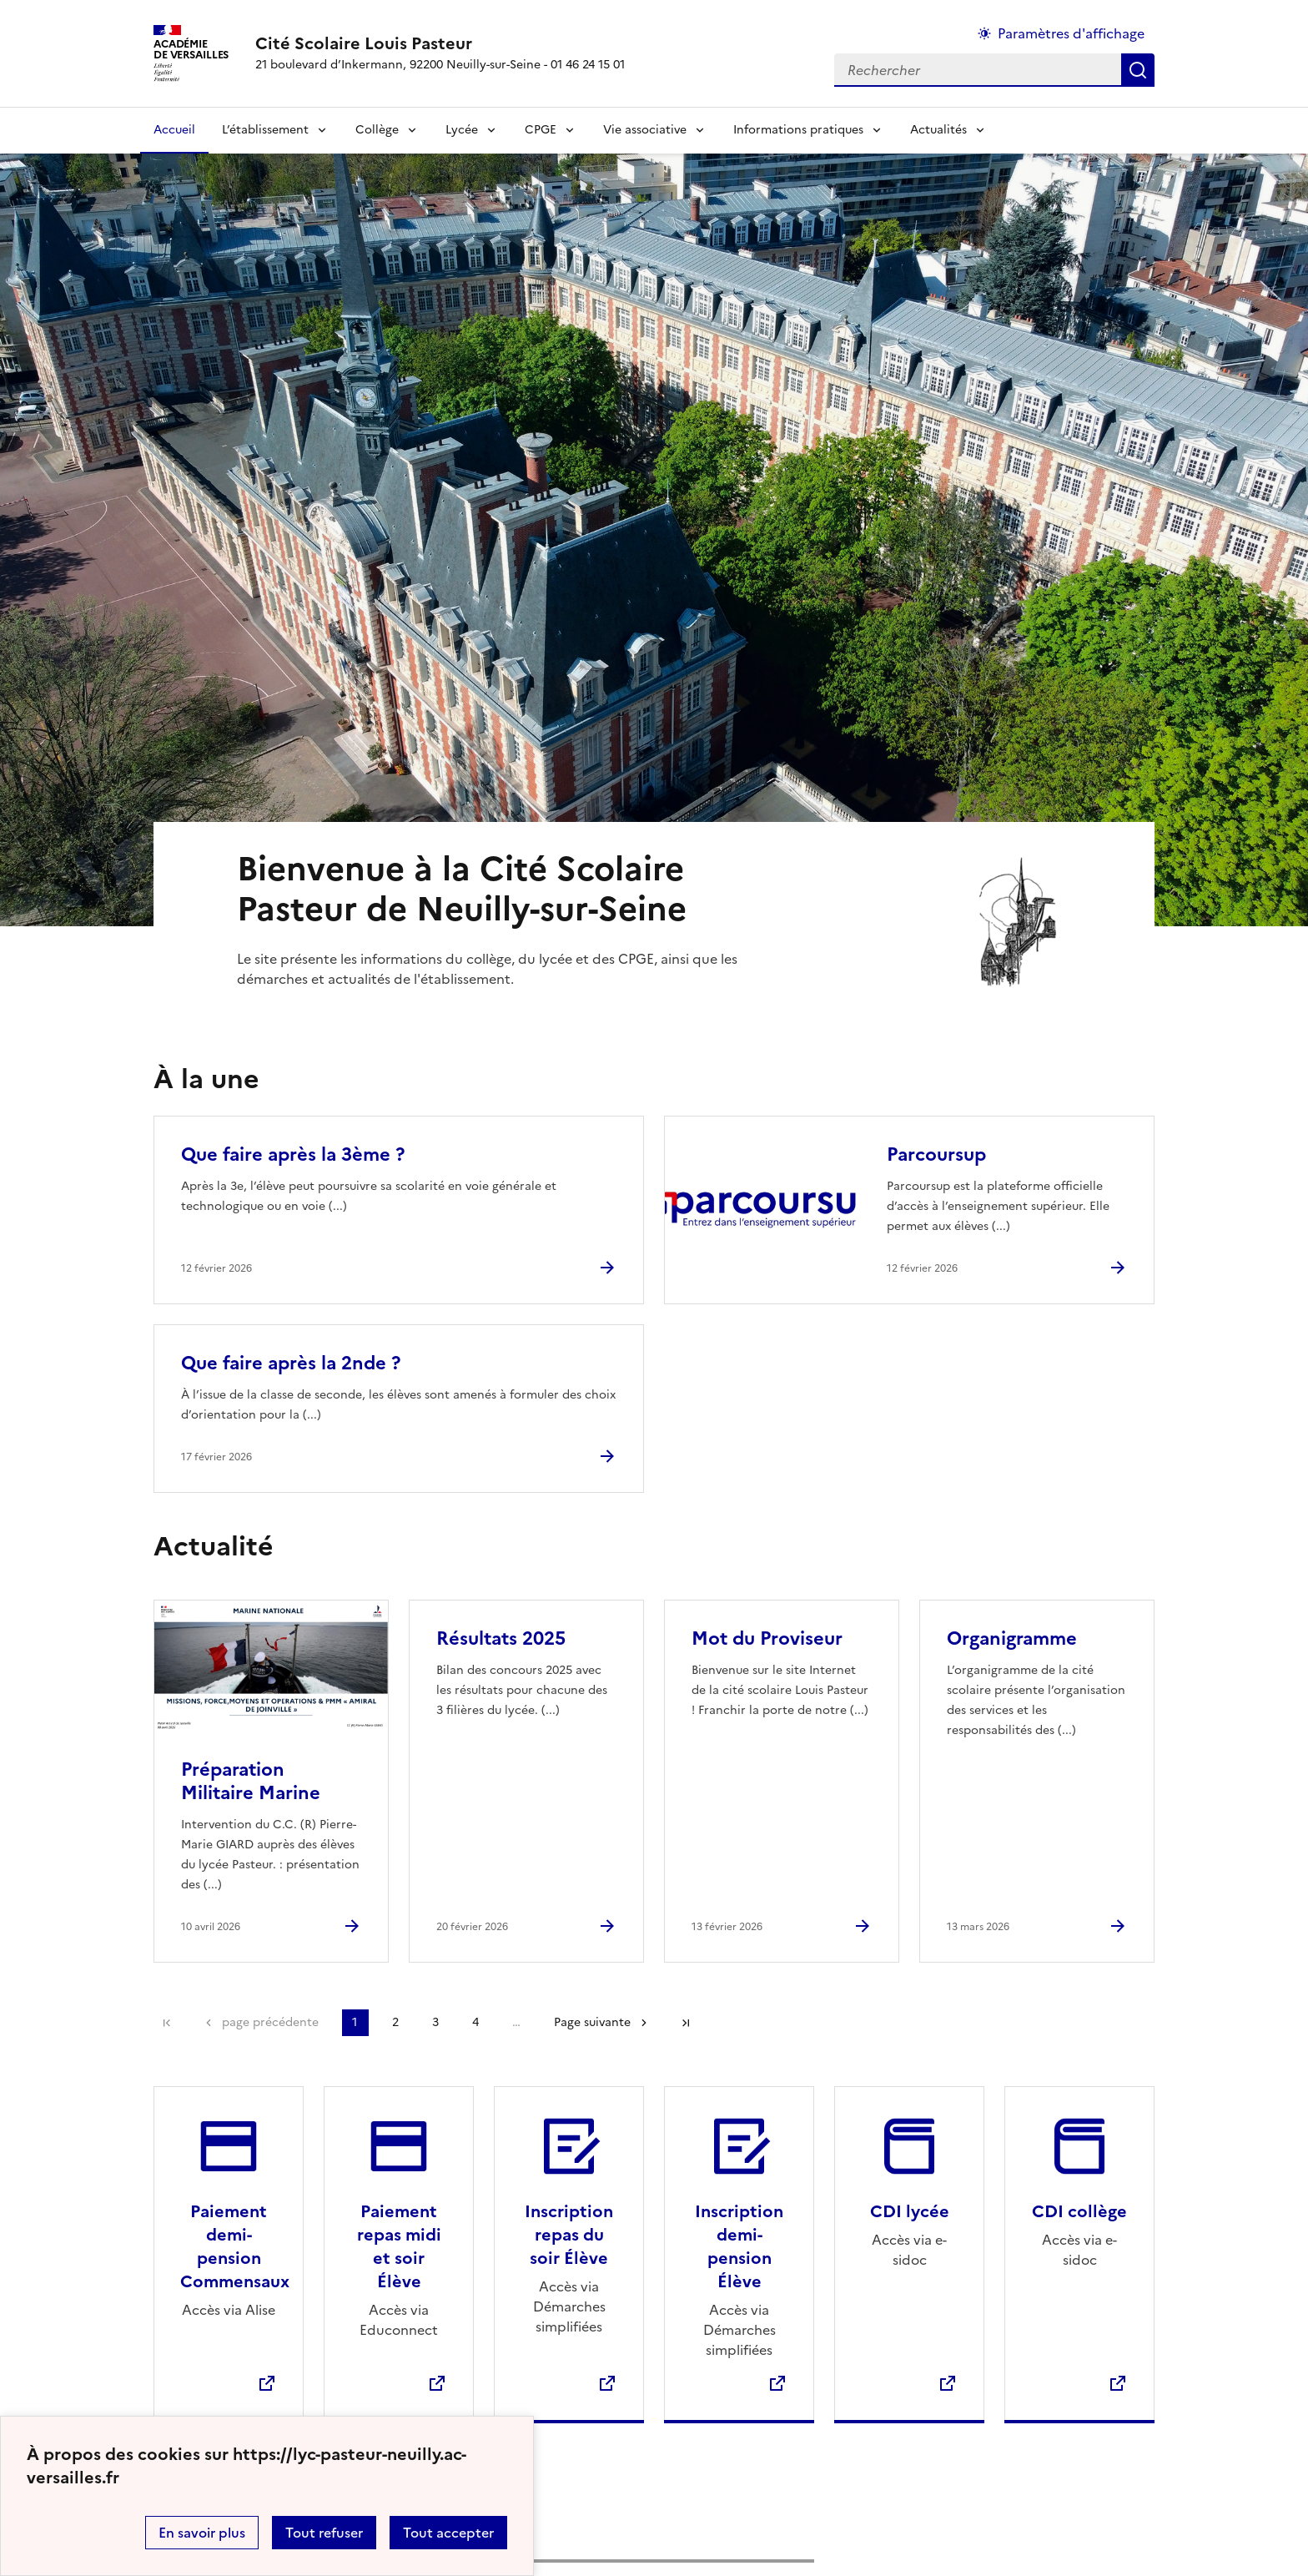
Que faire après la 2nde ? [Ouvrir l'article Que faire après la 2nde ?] (290, 1363)
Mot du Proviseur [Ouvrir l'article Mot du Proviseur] (767, 1638)
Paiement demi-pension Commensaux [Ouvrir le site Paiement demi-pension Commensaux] (234, 2246)
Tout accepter (448, 2533)
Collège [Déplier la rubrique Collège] (377, 130)
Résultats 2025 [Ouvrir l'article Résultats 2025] (501, 1638)
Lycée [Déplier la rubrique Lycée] (461, 130)
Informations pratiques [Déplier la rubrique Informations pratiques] (798, 130)
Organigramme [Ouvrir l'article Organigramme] (1012, 1638)
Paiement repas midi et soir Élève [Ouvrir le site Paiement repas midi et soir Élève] (399, 2246)
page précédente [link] (270, 2022)
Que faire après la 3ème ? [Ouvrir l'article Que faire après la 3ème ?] (293, 1154)
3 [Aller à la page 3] (435, 2022)
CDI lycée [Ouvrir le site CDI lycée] (909, 2211)
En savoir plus (201, 2533)
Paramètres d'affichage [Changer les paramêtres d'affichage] (1071, 33)
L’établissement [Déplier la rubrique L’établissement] (265, 130)
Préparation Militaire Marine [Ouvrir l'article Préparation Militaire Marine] (250, 1781)
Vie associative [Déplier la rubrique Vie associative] (645, 130)
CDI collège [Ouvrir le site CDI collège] (1079, 2211)
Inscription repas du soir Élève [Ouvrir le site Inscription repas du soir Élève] (569, 2235)
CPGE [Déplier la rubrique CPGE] (540, 130)
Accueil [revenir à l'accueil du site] (174, 130)
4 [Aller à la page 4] (475, 2022)
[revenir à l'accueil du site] (440, 43)
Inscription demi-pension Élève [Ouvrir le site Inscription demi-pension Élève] (739, 2246)
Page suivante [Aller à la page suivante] (592, 2022)
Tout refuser (324, 2533)
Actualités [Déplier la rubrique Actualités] (938, 130)
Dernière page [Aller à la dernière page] (685, 2022)
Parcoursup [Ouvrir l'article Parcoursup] (936, 1154)
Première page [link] (166, 2022)
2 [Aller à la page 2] (395, 2022)
